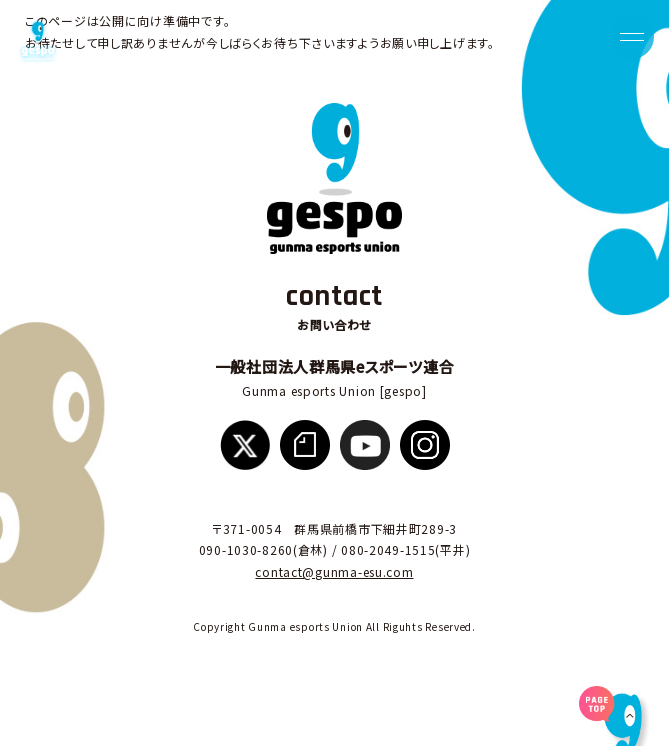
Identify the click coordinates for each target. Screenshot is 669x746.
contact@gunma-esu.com (334, 571)
